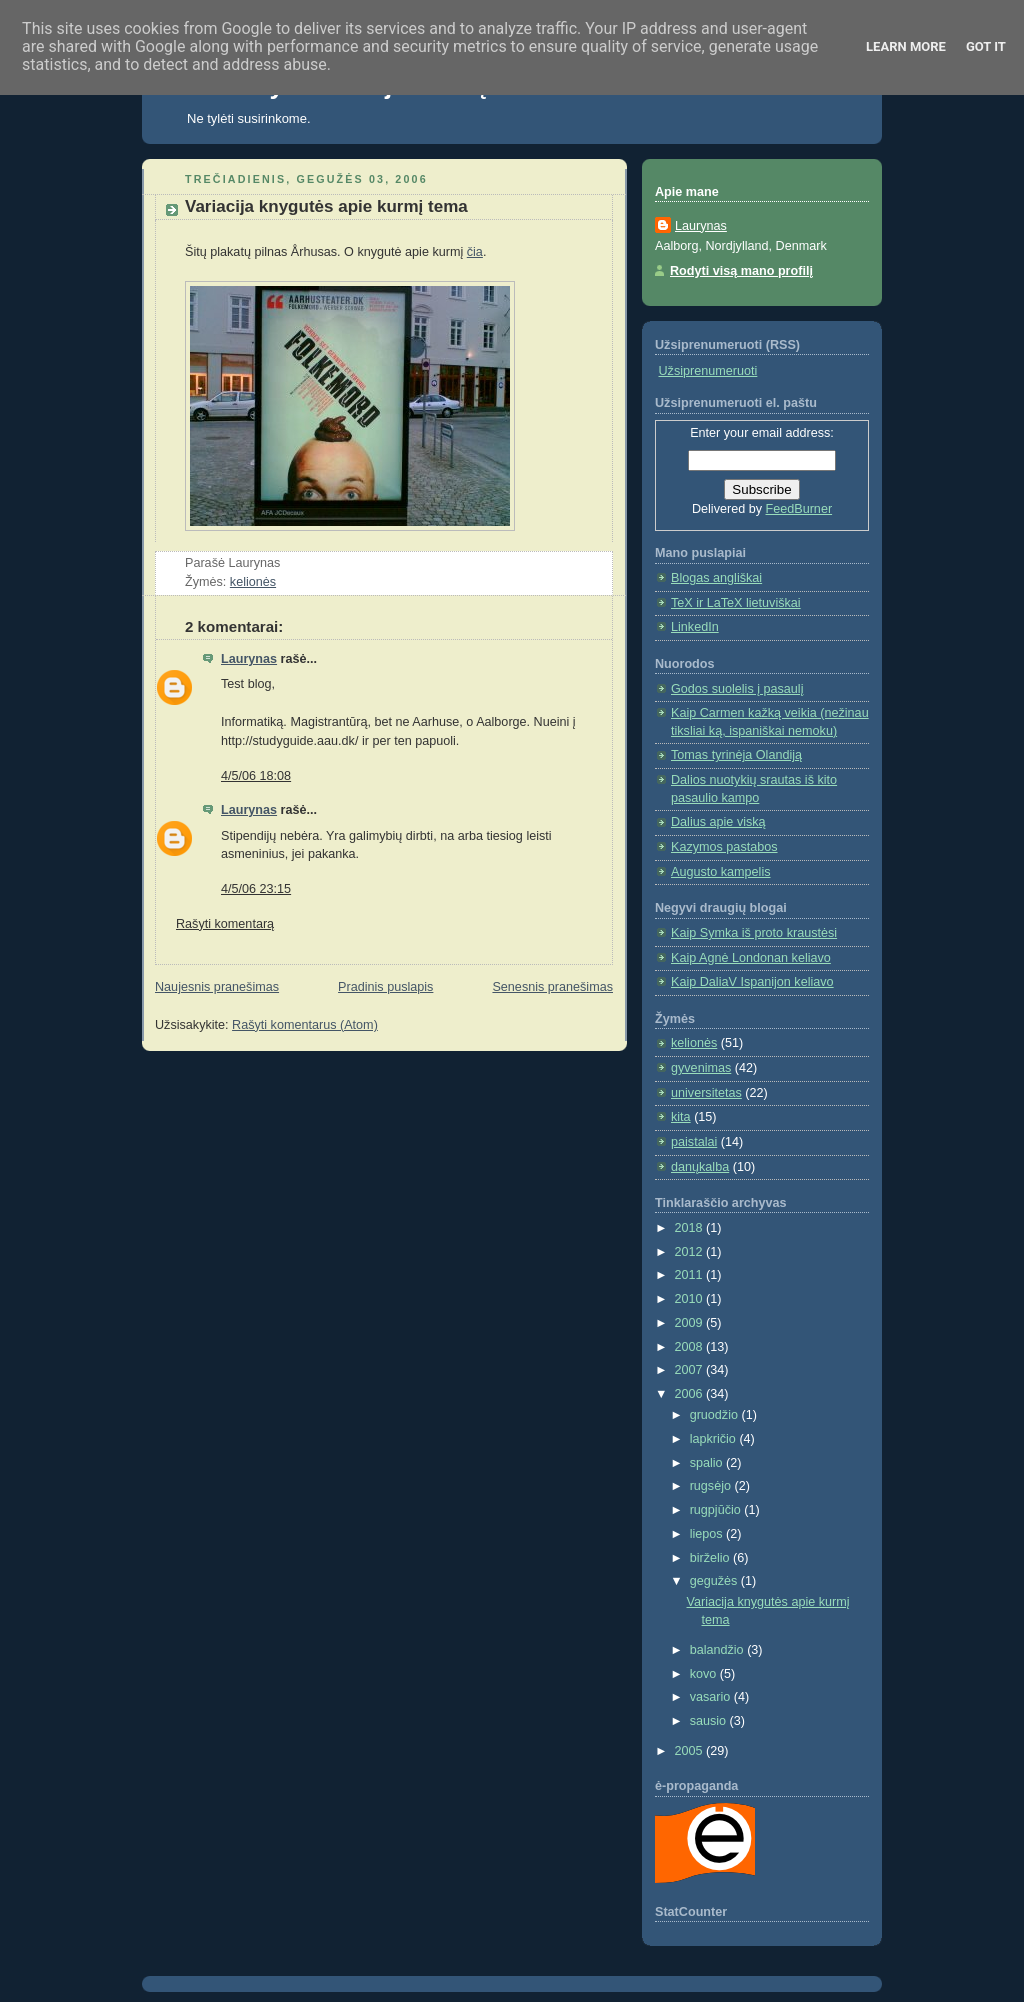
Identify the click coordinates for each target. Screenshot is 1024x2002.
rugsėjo (712, 1486)
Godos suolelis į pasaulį (737, 689)
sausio (710, 1721)
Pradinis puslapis (385, 987)
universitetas (706, 1093)
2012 (691, 1252)
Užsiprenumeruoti (708, 371)
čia (475, 252)
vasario (712, 1697)
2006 (691, 1394)
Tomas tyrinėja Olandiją (736, 755)
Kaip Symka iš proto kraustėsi (754, 933)
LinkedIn (695, 627)
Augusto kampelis (721, 872)
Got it (986, 46)
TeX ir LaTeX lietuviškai (736, 603)
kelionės (253, 582)
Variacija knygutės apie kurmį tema (326, 206)
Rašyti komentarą (225, 924)
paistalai (694, 1142)
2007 (691, 1370)
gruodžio (716, 1415)
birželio (711, 1558)
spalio (708, 1463)
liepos (708, 1534)
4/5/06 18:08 (256, 776)
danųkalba (700, 1167)
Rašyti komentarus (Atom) (305, 1025)
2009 (691, 1323)
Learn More (906, 46)
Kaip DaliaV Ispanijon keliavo (752, 982)
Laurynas (249, 659)
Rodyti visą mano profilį (741, 271)
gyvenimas (701, 1068)
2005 (691, 1751)
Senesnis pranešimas (552, 987)
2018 (691, 1228)
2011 (691, 1275)
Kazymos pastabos (724, 847)
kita (681, 1117)
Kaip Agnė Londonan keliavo (751, 958)
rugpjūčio (717, 1510)
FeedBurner (799, 509)
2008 (691, 1347)
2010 (691, 1299)
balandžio (719, 1650)
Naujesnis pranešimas (217, 987)
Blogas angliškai (716, 578)
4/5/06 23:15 (256, 889)
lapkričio (715, 1439)
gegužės (715, 1581)
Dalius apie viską (718, 822)
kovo (705, 1674)
